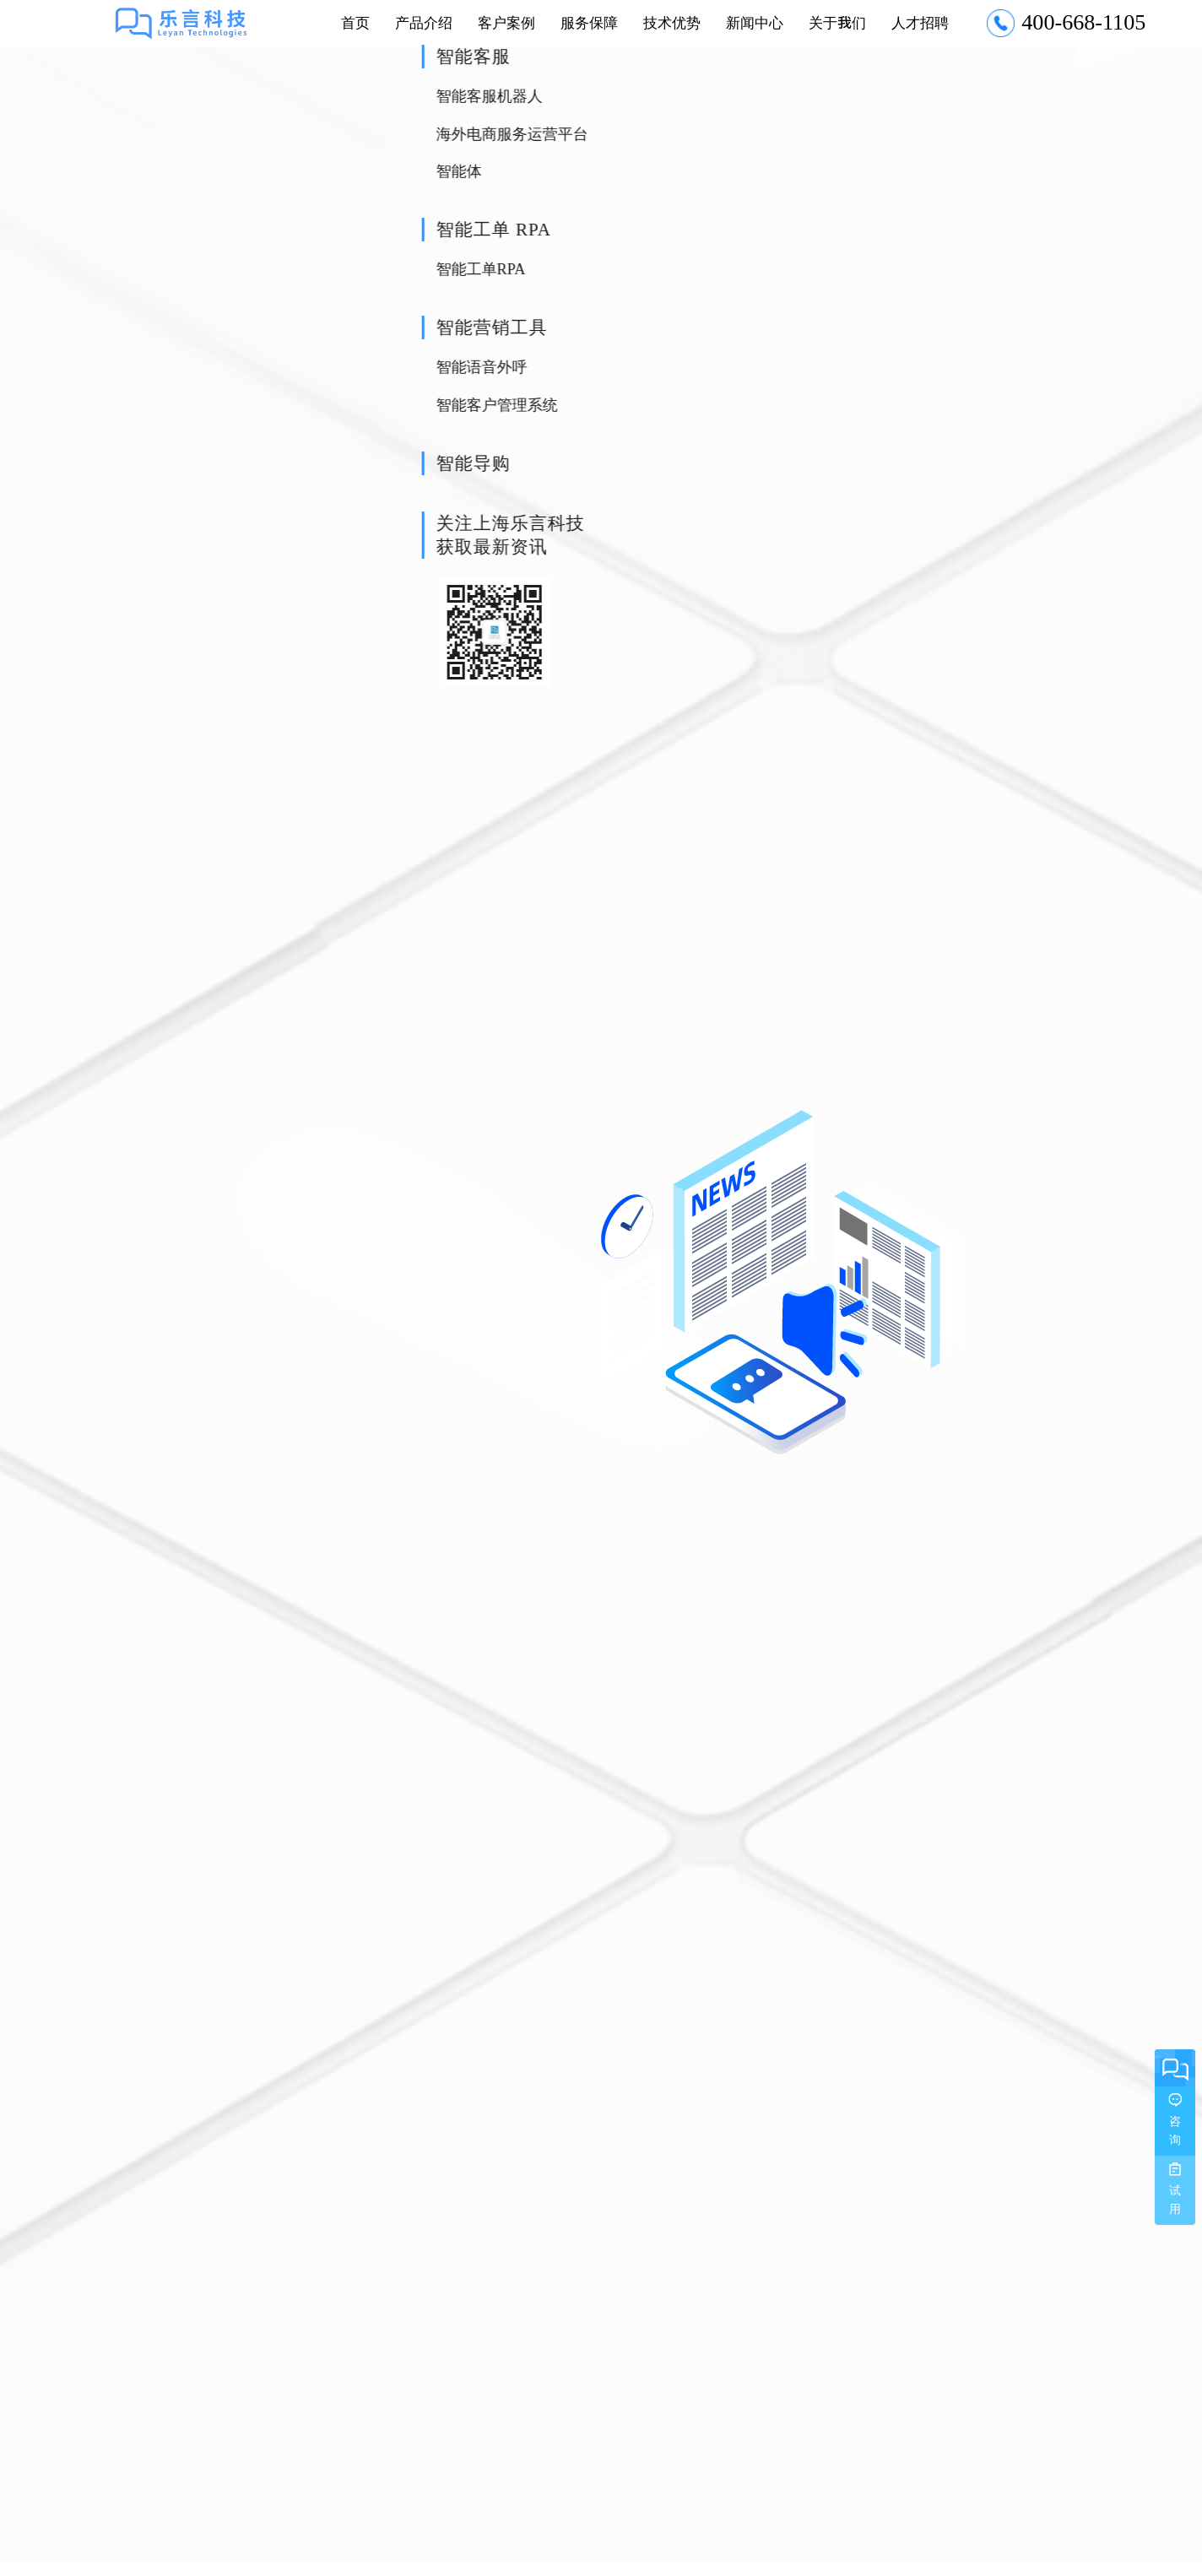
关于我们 (837, 22)
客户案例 (506, 22)
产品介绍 (423, 22)
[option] (601, 1282)
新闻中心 (754, 22)
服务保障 (589, 22)
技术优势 (672, 22)
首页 (355, 22)
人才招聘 (920, 22)
